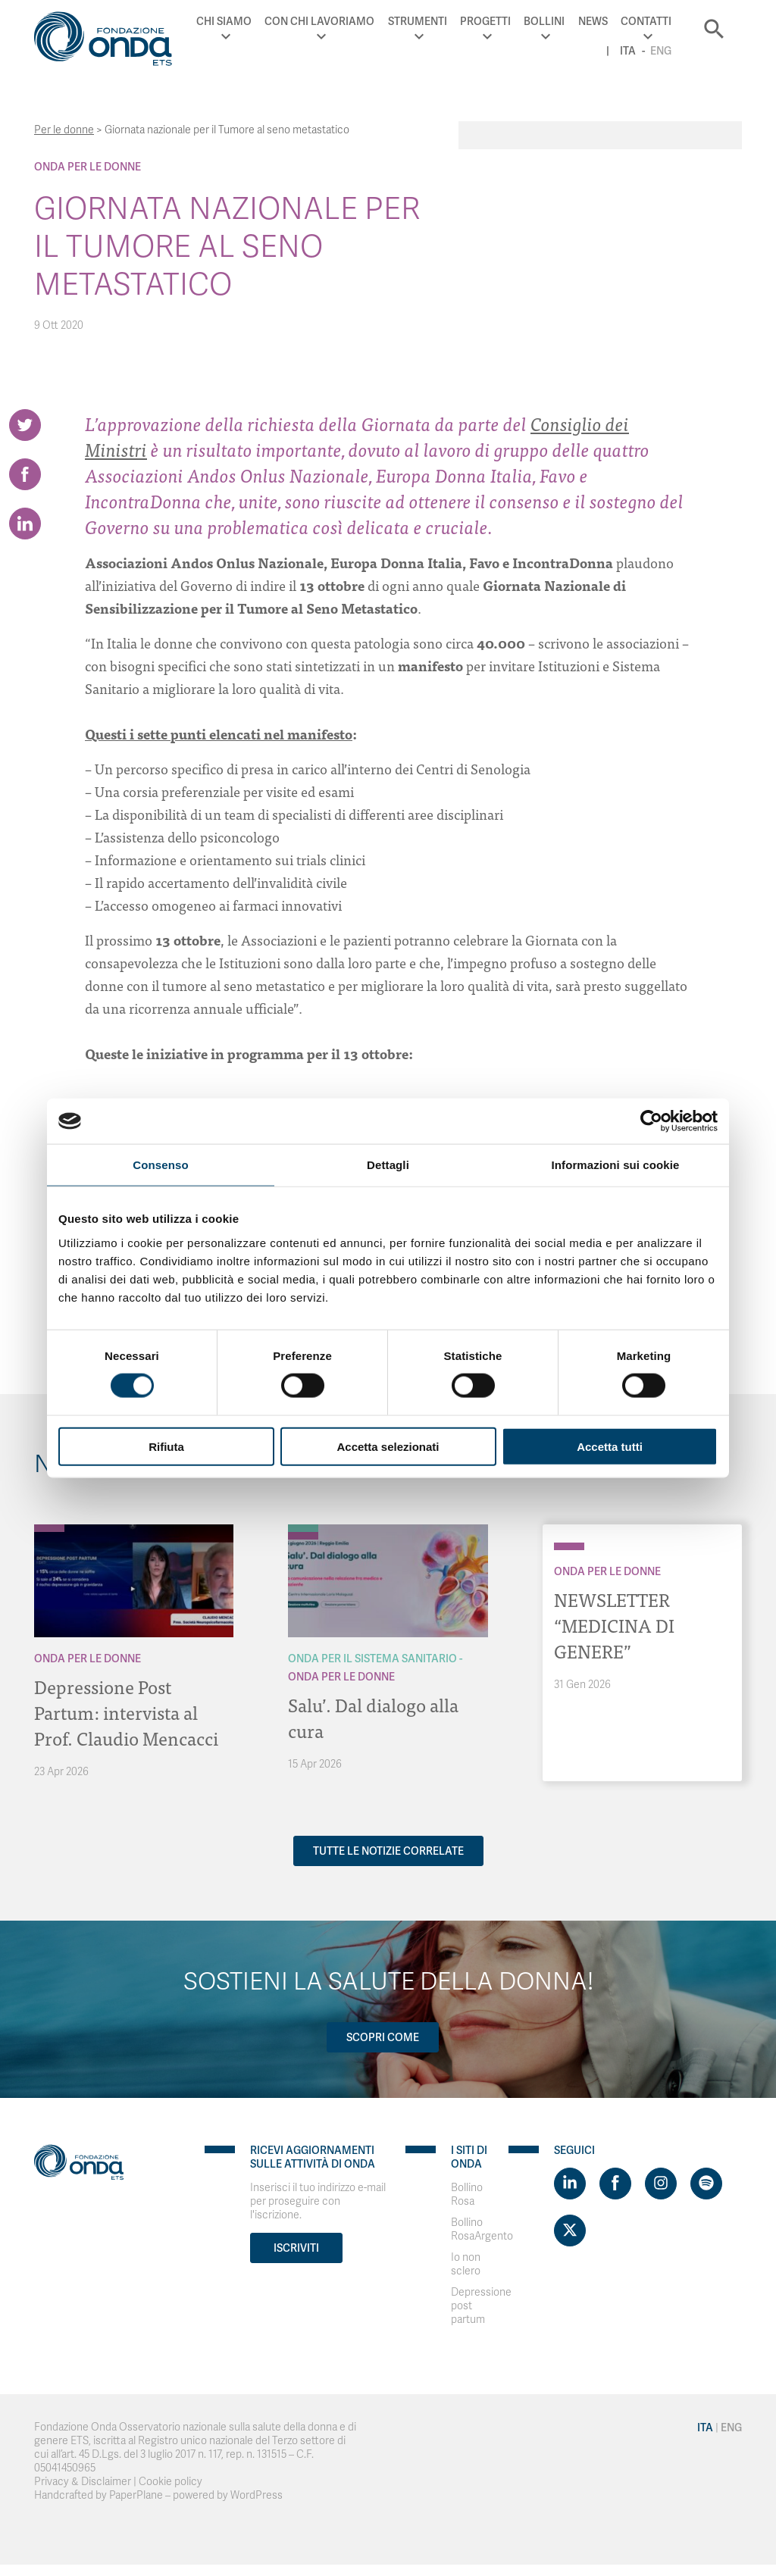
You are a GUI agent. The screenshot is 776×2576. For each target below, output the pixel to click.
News (593, 21)
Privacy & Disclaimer (82, 2481)
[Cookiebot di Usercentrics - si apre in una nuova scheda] (651, 1121)
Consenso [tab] (160, 1164)
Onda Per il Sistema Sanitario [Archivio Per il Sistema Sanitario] (372, 1658)
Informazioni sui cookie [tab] (616, 1164)
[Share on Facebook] (25, 474)
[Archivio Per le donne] (49, 1528)
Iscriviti (296, 2248)
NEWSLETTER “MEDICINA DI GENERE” (614, 1624)
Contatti (646, 21)
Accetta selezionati (387, 1446)
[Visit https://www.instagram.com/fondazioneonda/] (661, 2183)
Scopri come (382, 2037)
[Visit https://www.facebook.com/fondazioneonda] (615, 2183)
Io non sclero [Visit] (465, 2264)
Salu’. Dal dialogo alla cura (373, 1717)
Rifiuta (166, 1446)
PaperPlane (136, 2495)
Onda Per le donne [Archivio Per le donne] (87, 167)
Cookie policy (170, 2481)
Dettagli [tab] (388, 1164)
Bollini (544, 21)
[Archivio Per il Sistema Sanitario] (303, 1528)
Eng (660, 51)
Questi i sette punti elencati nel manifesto (218, 734)
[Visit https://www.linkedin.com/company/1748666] (570, 2183)
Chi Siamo (224, 21)
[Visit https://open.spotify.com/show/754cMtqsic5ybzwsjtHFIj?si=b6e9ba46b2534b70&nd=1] (706, 2183)
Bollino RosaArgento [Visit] (482, 2229)
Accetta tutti (610, 1446)
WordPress (256, 2495)
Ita (628, 51)
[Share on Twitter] (25, 425)
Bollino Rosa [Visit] (467, 2194)
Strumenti (417, 21)
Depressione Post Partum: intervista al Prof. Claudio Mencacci (126, 1711)
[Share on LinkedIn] (25, 523)
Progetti (485, 21)
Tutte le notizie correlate (388, 1851)
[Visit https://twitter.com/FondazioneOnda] (570, 2230)
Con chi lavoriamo (319, 21)
